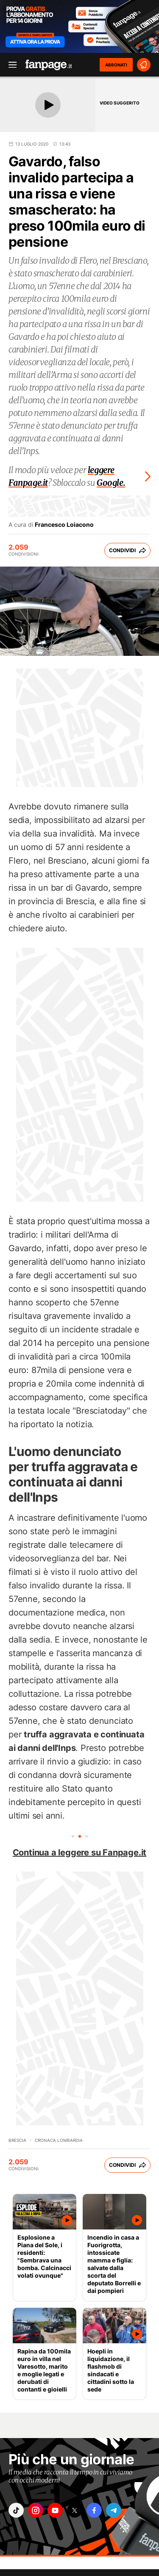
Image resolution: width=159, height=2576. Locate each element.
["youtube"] (55, 2510)
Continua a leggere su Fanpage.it (80, 1852)
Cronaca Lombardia (59, 2140)
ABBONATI (116, 64)
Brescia (17, 2140)
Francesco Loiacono (64, 525)
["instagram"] (35, 2510)
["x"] (74, 2510)
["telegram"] (113, 2510)
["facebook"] (94, 2510)
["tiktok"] (16, 2510)
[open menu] (10, 65)
